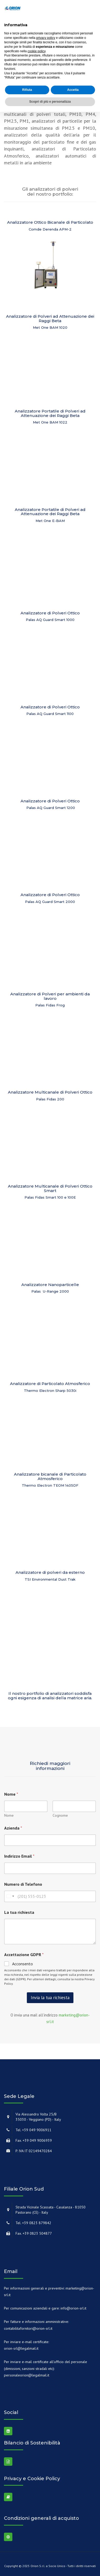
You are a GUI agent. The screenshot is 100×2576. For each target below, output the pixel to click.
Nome (9, 1815)
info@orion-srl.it (73, 2308)
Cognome (60, 1815)
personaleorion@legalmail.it (26, 2375)
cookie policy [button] (37, 51)
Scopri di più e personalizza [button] (50, 101)
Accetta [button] (72, 90)
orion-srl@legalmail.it (21, 2348)
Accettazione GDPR (24, 1954)
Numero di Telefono (23, 1884)
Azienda (13, 1828)
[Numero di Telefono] (50, 1896)
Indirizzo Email (19, 1856)
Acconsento (22, 1963)
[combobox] (10, 1896)
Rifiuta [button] (27, 90)
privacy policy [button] (45, 38)
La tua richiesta (19, 1912)
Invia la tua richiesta (50, 1997)
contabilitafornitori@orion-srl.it (28, 2328)
